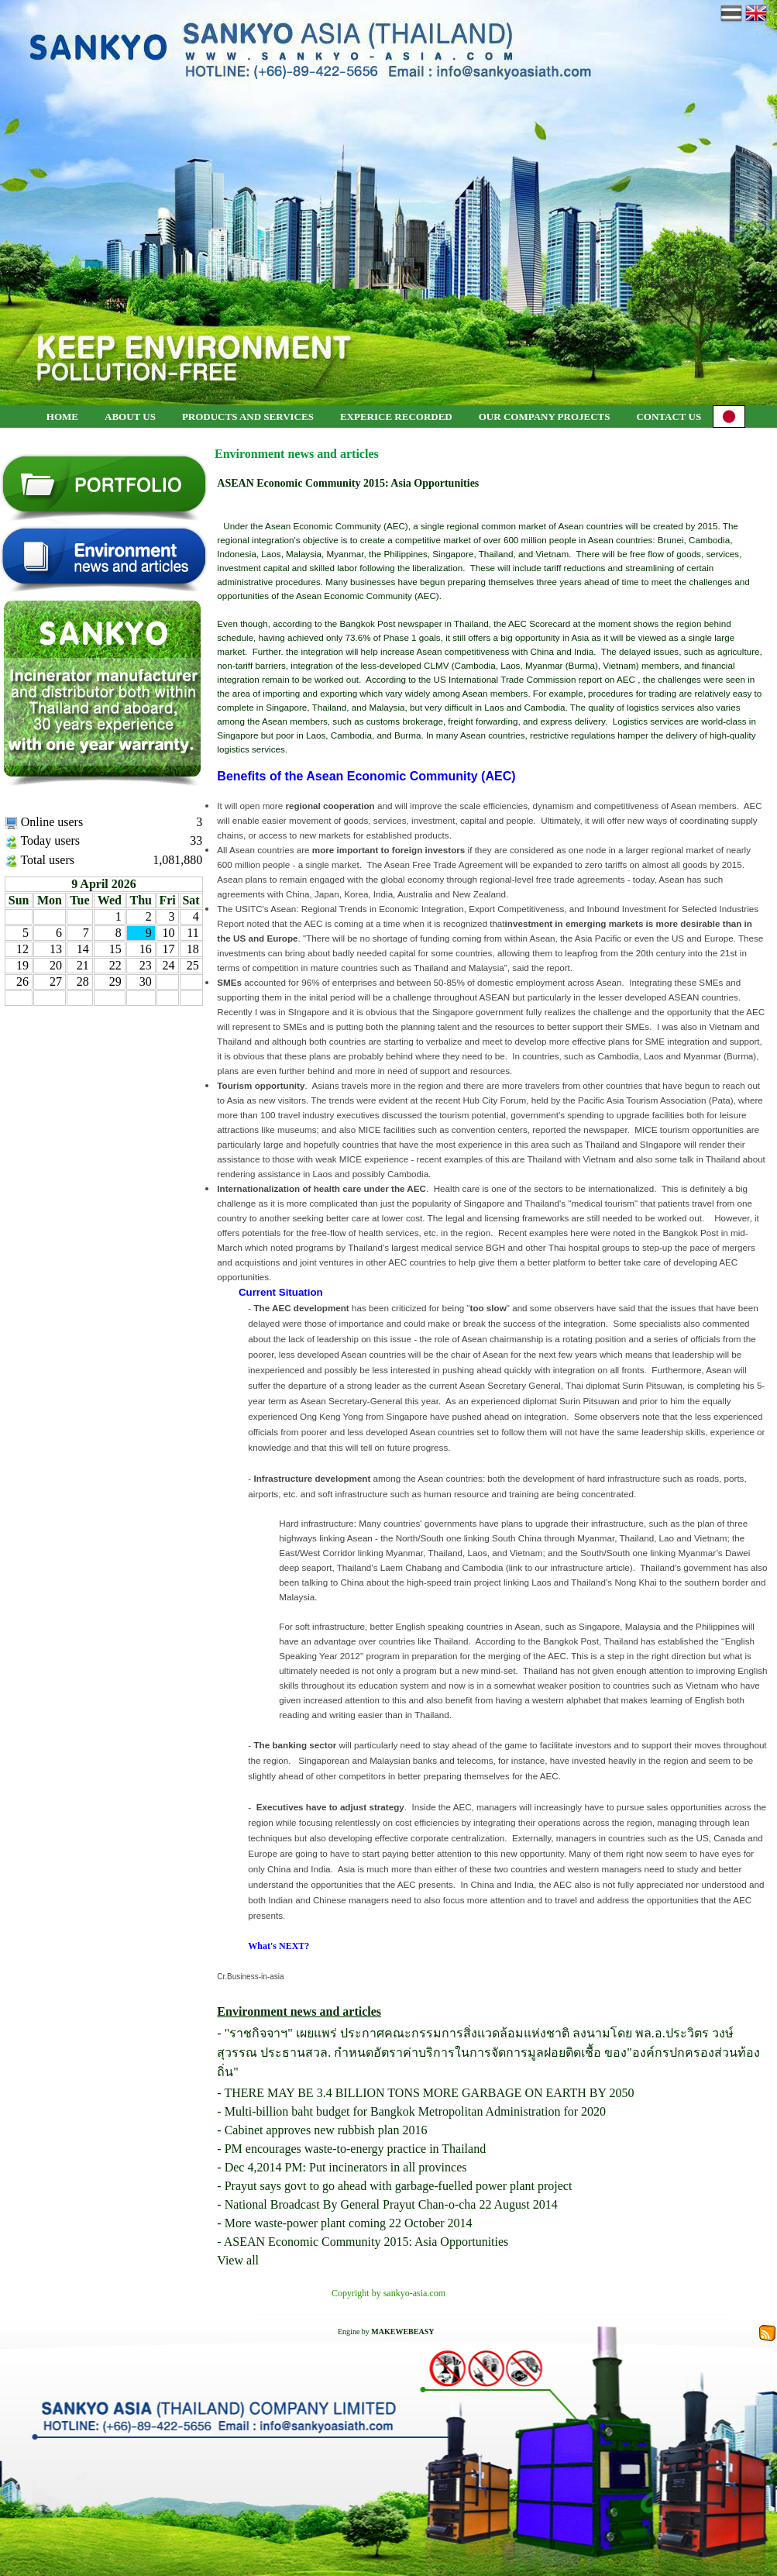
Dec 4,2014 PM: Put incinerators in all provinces (346, 2167)
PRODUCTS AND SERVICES (248, 416)
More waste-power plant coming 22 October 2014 (349, 2223)
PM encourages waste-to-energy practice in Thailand (355, 2148)
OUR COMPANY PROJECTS (544, 416)
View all (238, 2260)
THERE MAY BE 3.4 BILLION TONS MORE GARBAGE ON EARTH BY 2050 (429, 2092)
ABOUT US (130, 416)
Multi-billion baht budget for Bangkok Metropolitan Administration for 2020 (415, 2111)
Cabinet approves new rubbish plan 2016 (326, 2130)
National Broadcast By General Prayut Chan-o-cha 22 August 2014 (391, 2204)
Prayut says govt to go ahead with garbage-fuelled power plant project (398, 2185)
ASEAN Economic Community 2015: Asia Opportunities (366, 2241)
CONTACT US (668, 416)
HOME (62, 416)
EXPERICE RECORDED (396, 416)
